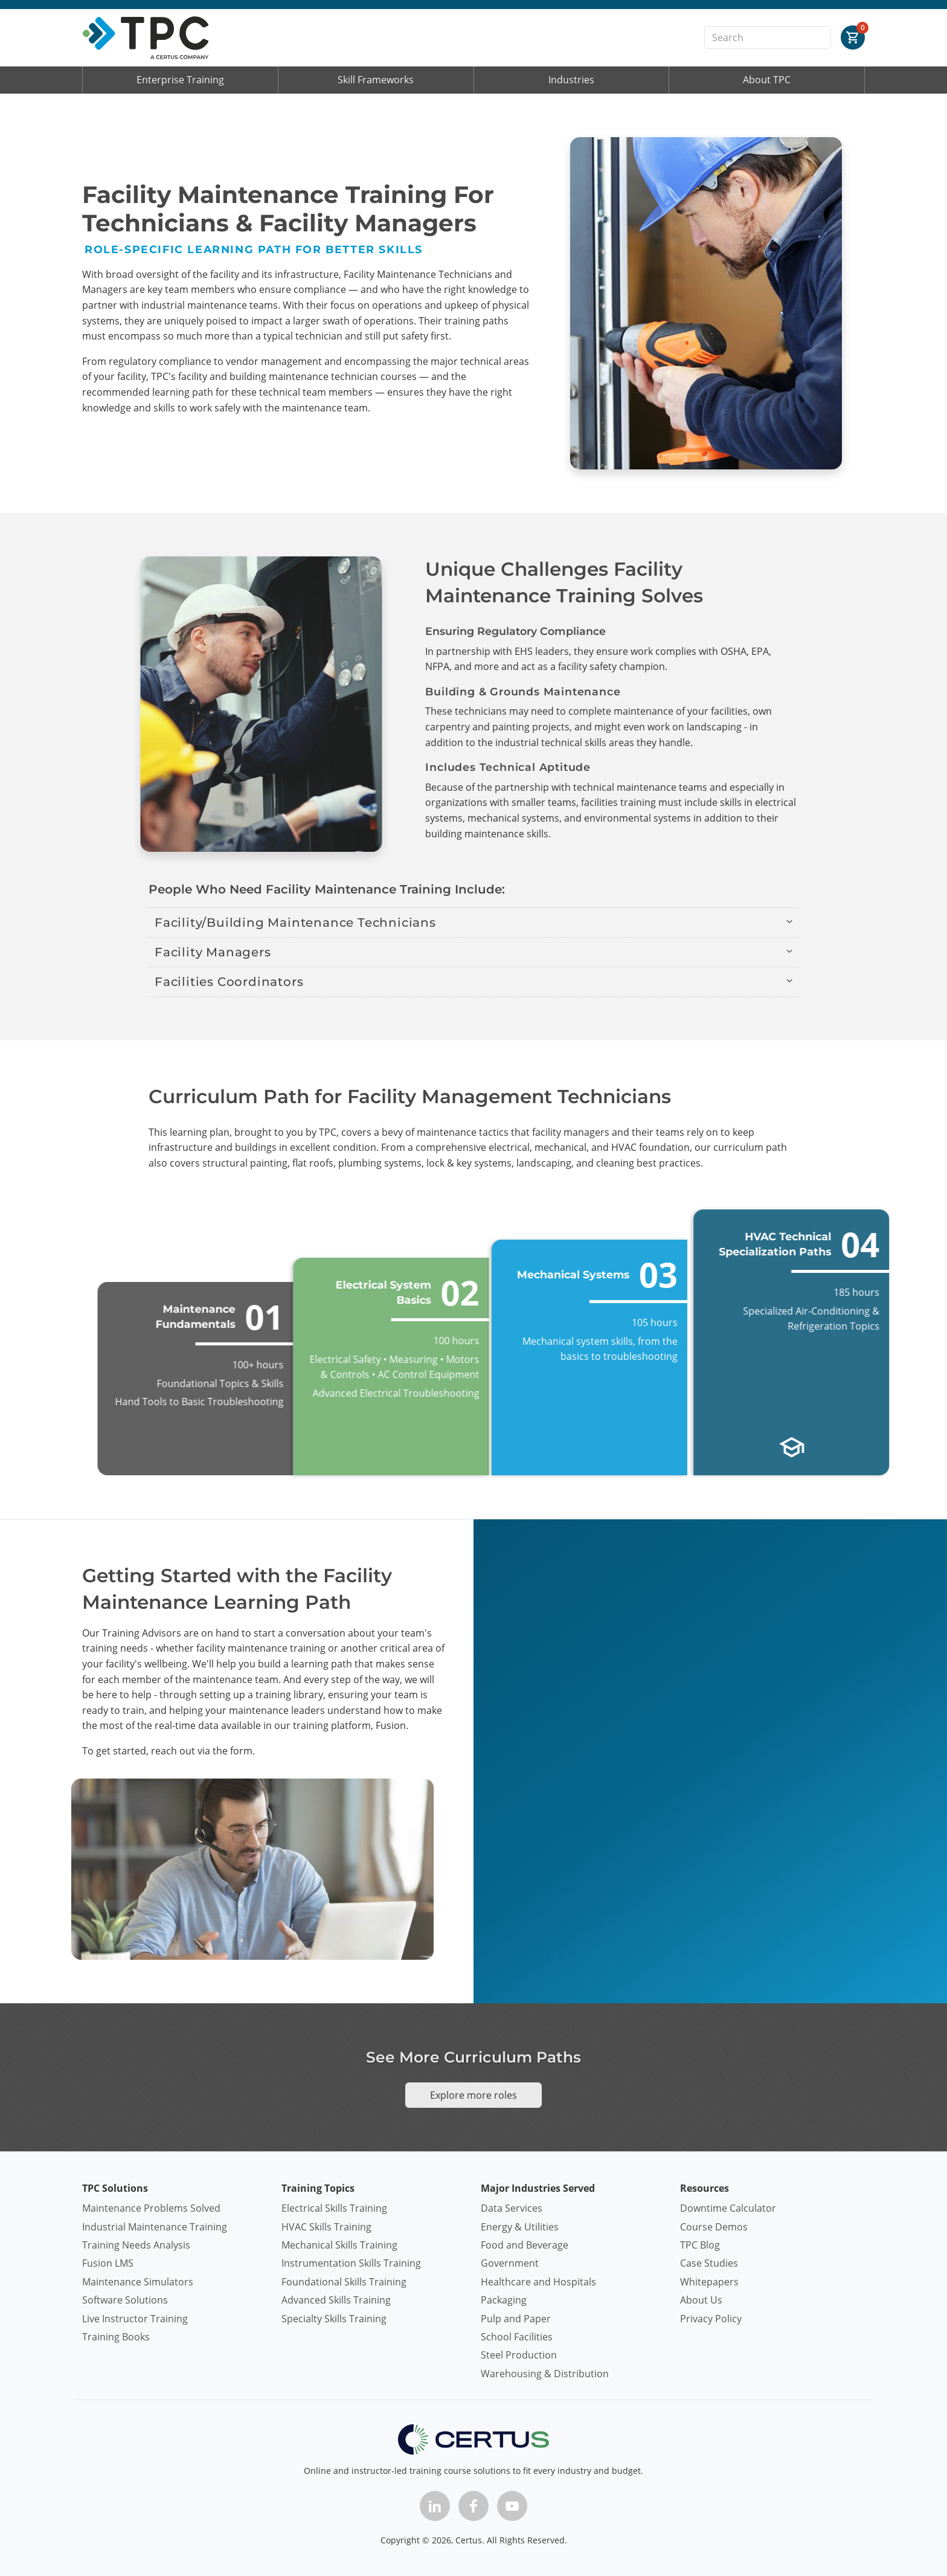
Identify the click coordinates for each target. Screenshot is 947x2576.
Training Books (116, 2336)
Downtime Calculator (728, 2208)
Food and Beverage (524, 2245)
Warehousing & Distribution (545, 2373)
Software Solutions (125, 2300)
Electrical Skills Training (334, 2208)
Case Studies (709, 2263)
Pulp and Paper (516, 2318)
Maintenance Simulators (137, 2281)
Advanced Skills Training (336, 2300)
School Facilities (517, 2336)
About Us (701, 2300)
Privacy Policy (711, 2318)
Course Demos (714, 2226)
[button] (473, 922)
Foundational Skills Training (343, 2281)
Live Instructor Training (135, 2318)
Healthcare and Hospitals (538, 2281)
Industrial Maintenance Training (154, 2226)
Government (510, 2263)
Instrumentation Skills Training (351, 2263)
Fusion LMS (107, 2263)
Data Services (511, 2208)
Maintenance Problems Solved (151, 2208)
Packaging (504, 2300)
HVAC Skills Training (326, 2226)
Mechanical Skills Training (339, 2245)
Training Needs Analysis (136, 2245)
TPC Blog (700, 2245)
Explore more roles (473, 2095)
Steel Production (519, 2355)
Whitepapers (709, 2281)
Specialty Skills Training (334, 2318)
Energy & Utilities (520, 2226)
